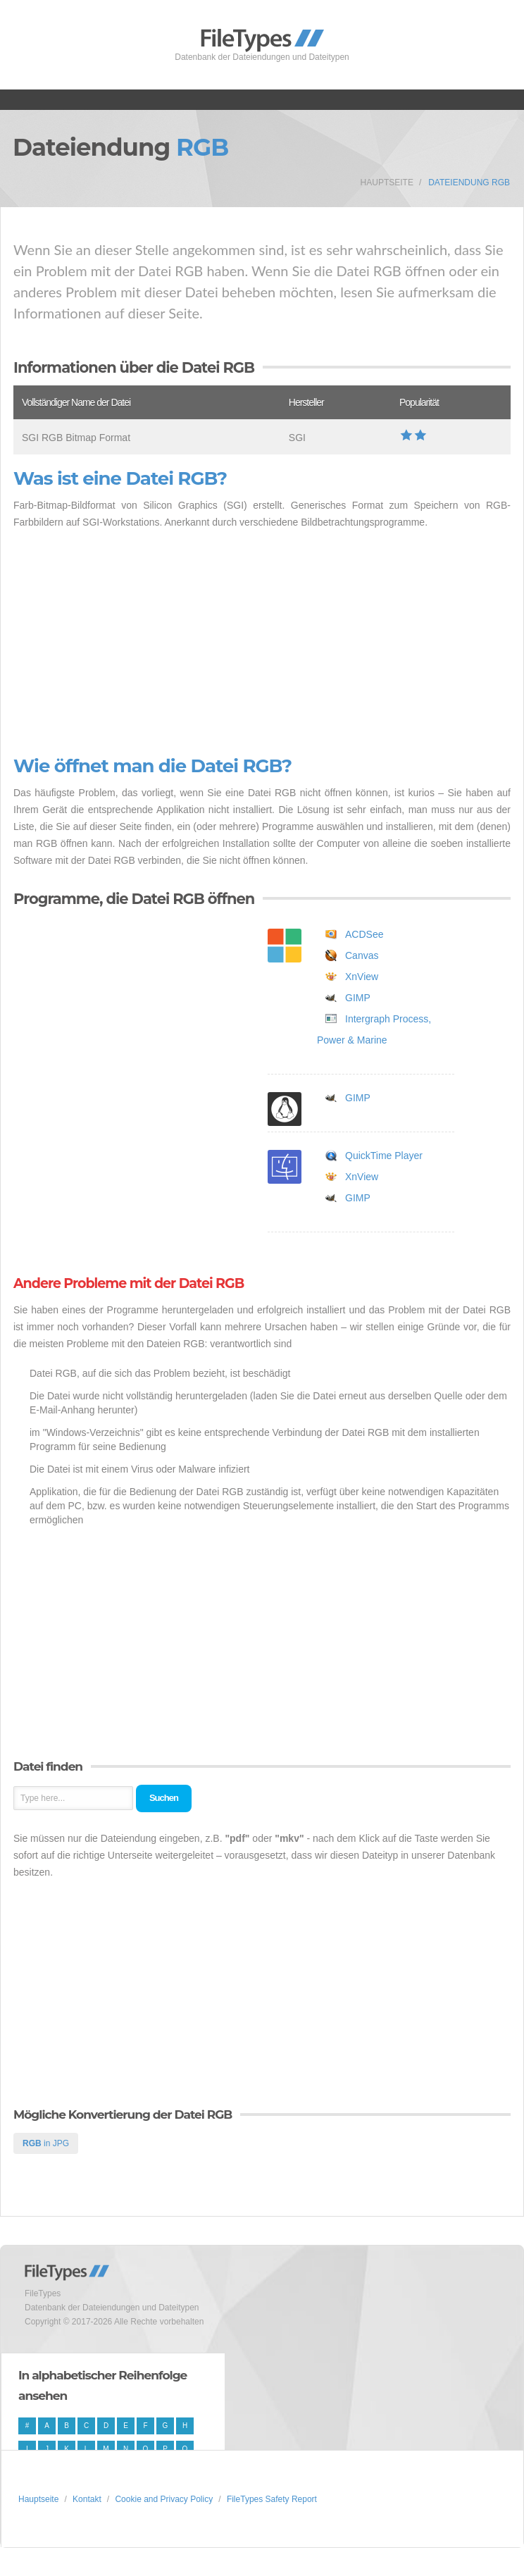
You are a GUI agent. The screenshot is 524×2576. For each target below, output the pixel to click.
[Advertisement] (262, 643)
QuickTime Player (384, 1155)
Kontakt (87, 2499)
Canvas (361, 955)
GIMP (357, 997)
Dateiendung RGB (469, 182)
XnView (361, 976)
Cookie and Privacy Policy (164, 2499)
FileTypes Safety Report (272, 2499)
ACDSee (364, 934)
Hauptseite (387, 182)
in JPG (46, 2143)
